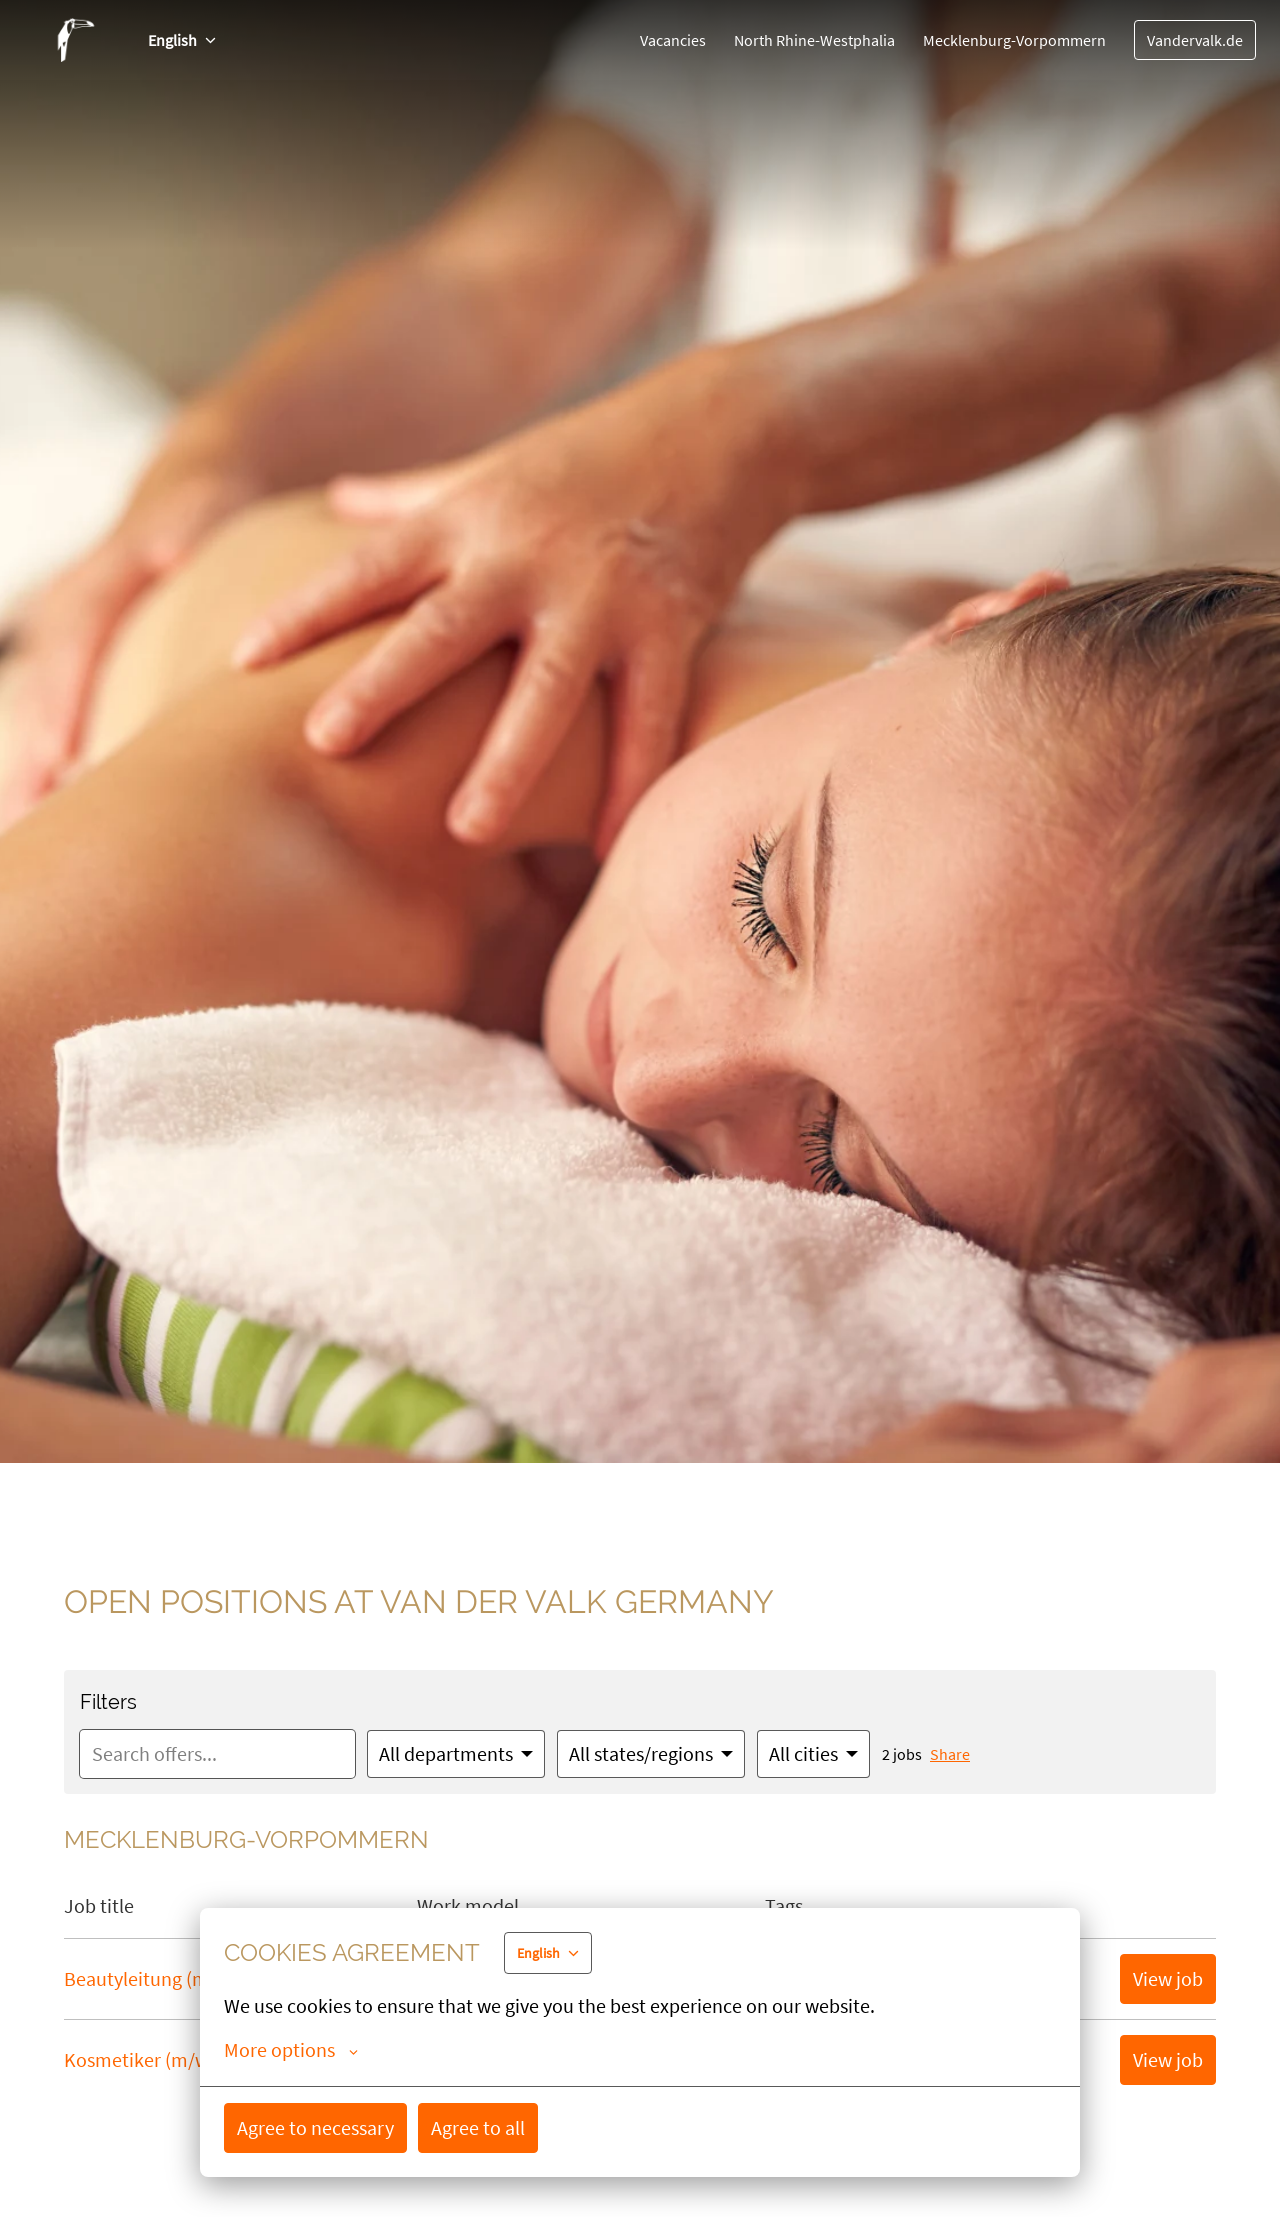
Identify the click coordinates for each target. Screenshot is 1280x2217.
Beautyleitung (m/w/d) (158, 1978)
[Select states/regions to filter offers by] (651, 1754)
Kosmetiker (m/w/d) (148, 2059)
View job (1168, 1978)
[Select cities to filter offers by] (813, 1754)
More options (291, 2050)
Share (950, 1754)
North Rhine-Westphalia (814, 40)
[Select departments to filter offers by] (456, 1754)
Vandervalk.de (1195, 40)
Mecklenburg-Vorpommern (1014, 40)
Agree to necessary (315, 2127)
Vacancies (673, 40)
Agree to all (478, 2127)
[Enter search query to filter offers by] (217, 1754)
